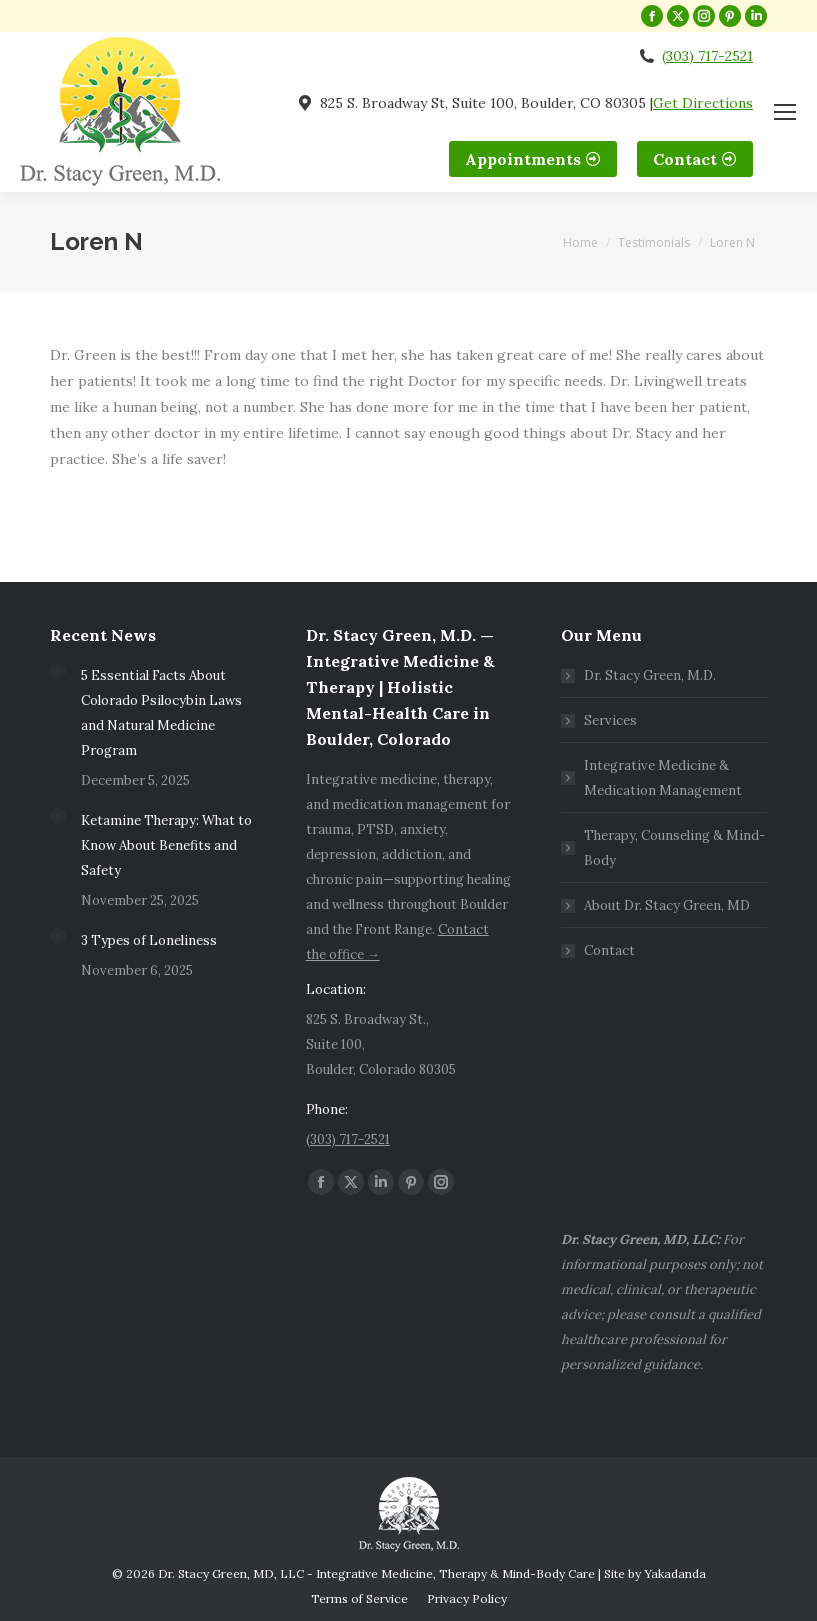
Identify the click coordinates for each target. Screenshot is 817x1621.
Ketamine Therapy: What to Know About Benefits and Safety (166, 845)
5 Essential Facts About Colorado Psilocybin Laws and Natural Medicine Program (161, 713)
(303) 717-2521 (707, 56)
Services (610, 720)
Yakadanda (675, 1573)
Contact (609, 950)
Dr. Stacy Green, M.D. (650, 675)
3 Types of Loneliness (149, 940)
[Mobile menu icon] (785, 112)
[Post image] (58, 671)
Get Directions (703, 103)
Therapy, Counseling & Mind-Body (674, 848)
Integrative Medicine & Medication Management (663, 778)
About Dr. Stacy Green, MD (667, 905)
